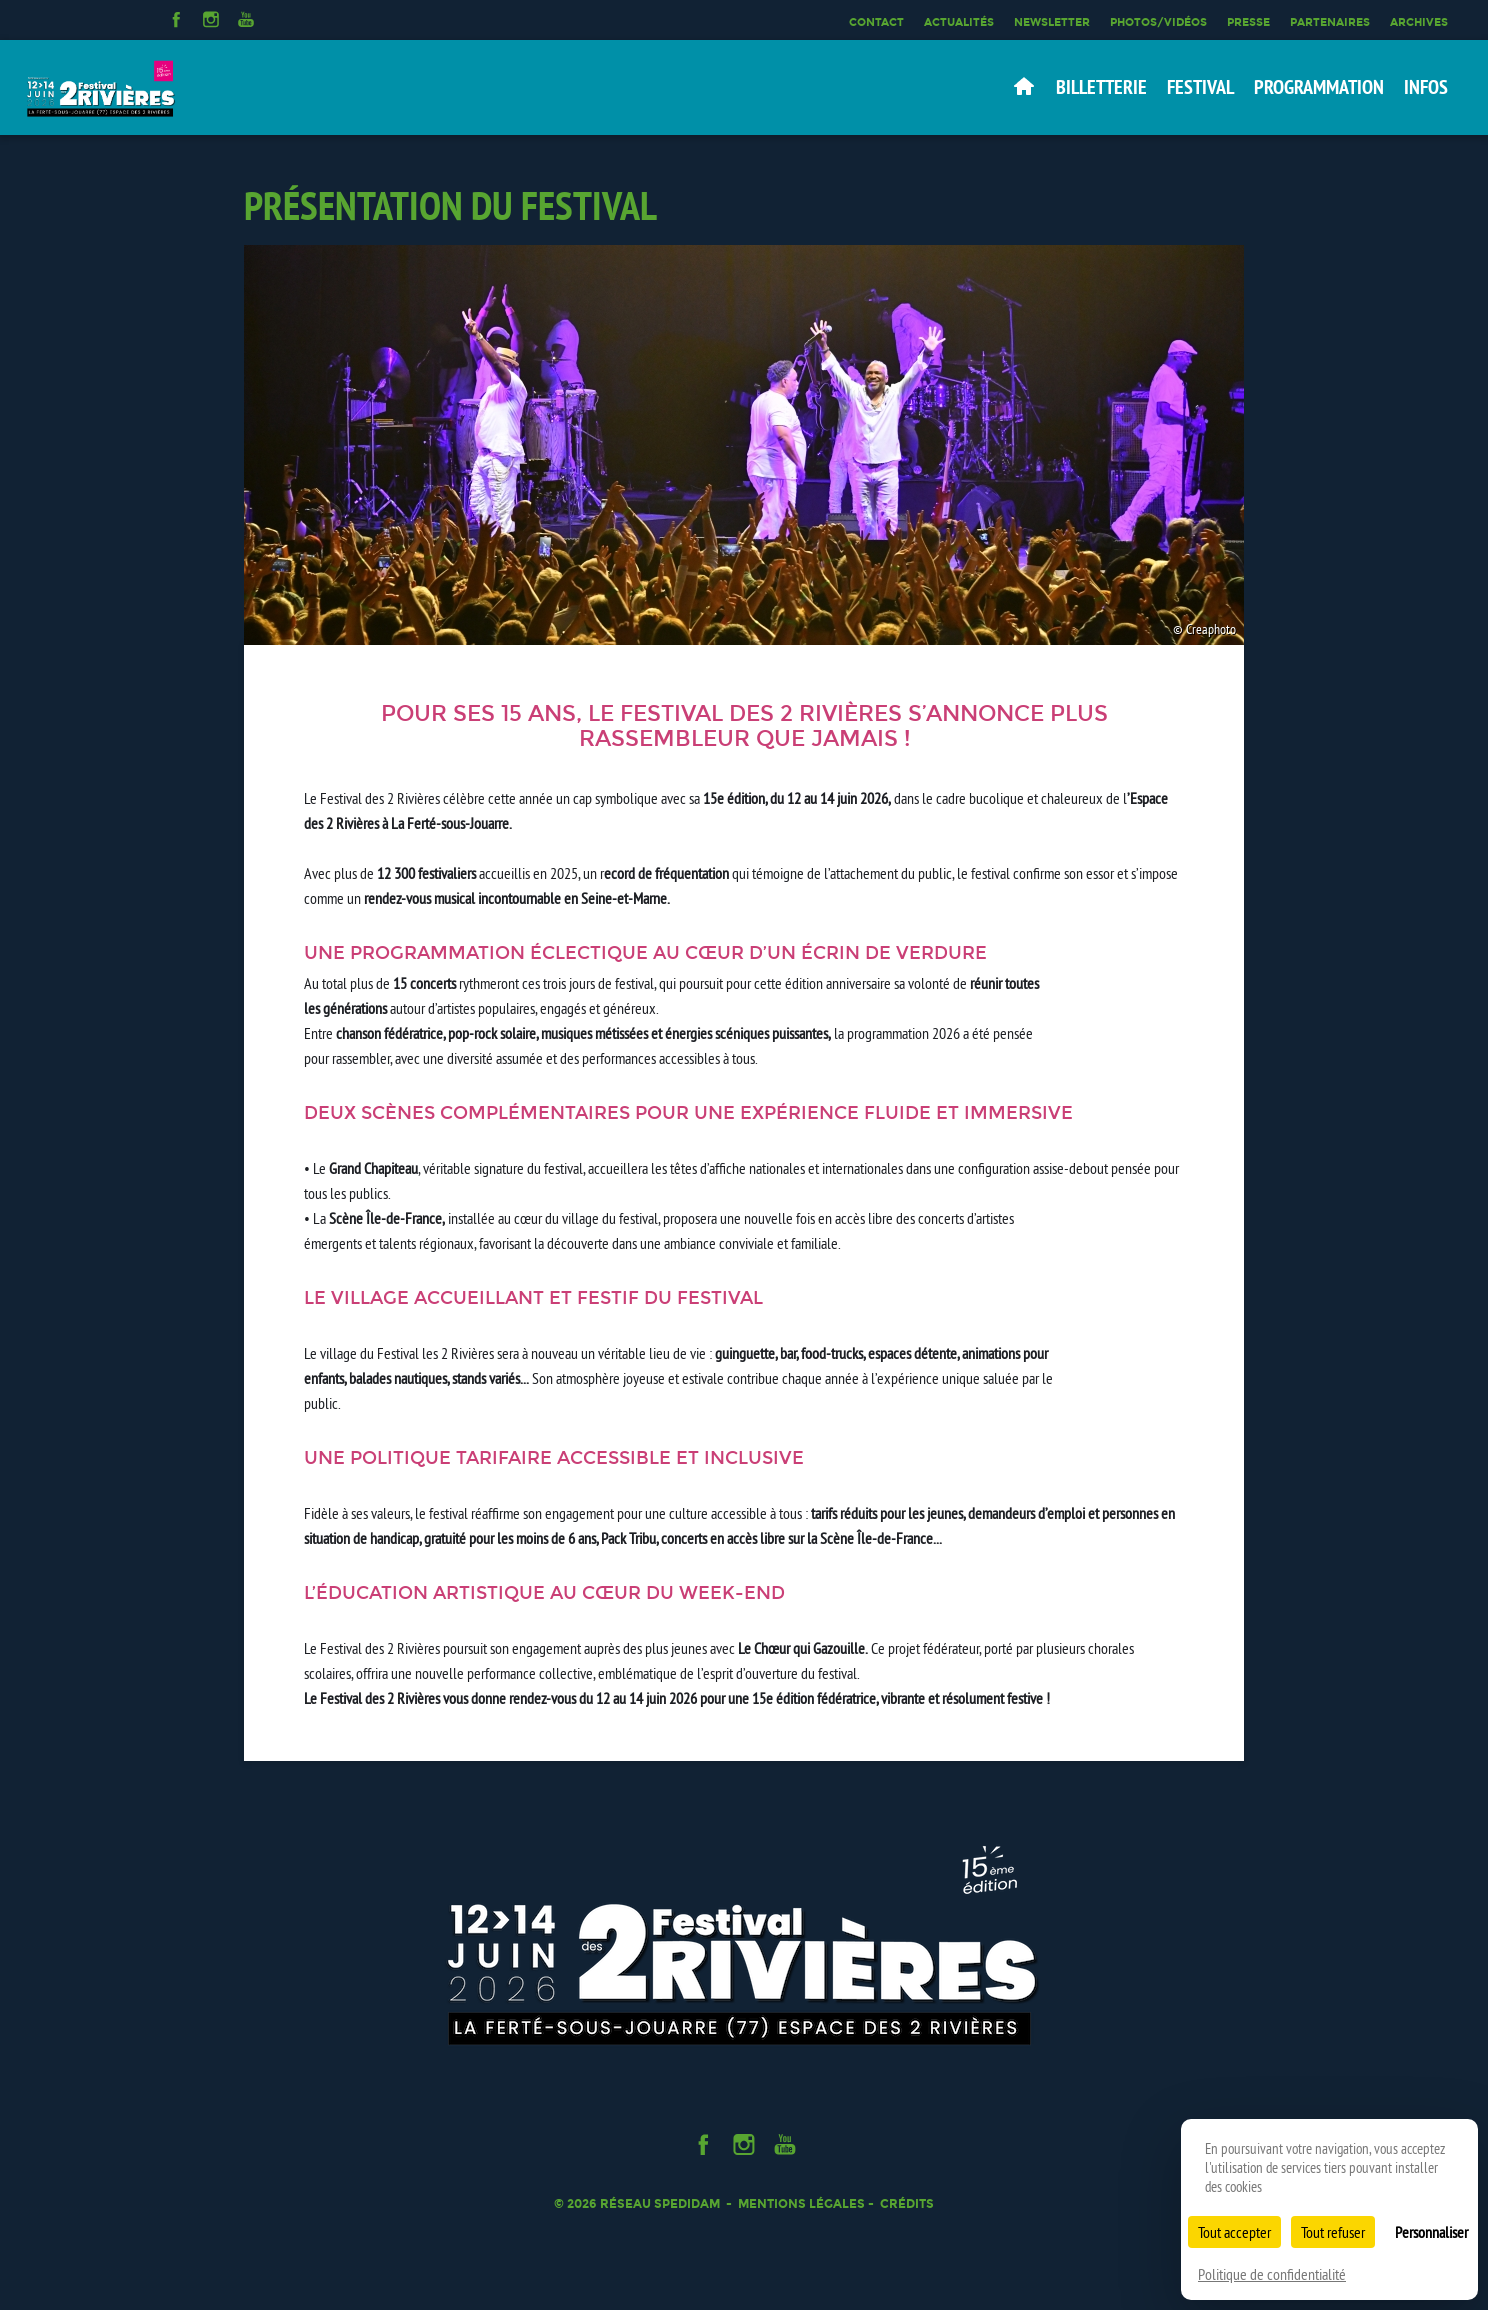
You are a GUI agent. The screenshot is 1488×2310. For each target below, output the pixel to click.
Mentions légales (801, 2203)
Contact (876, 22)
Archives (1419, 22)
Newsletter (1052, 22)
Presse (1248, 22)
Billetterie (1101, 87)
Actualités (959, 22)
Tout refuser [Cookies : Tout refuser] (1333, 2232)
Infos (1426, 87)
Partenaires (1330, 22)
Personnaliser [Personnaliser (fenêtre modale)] (1431, 2232)
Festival (1200, 87)
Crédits (907, 2203)
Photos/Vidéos (1158, 22)
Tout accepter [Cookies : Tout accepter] (1234, 2232)
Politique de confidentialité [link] (1272, 2274)
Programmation (1319, 87)
